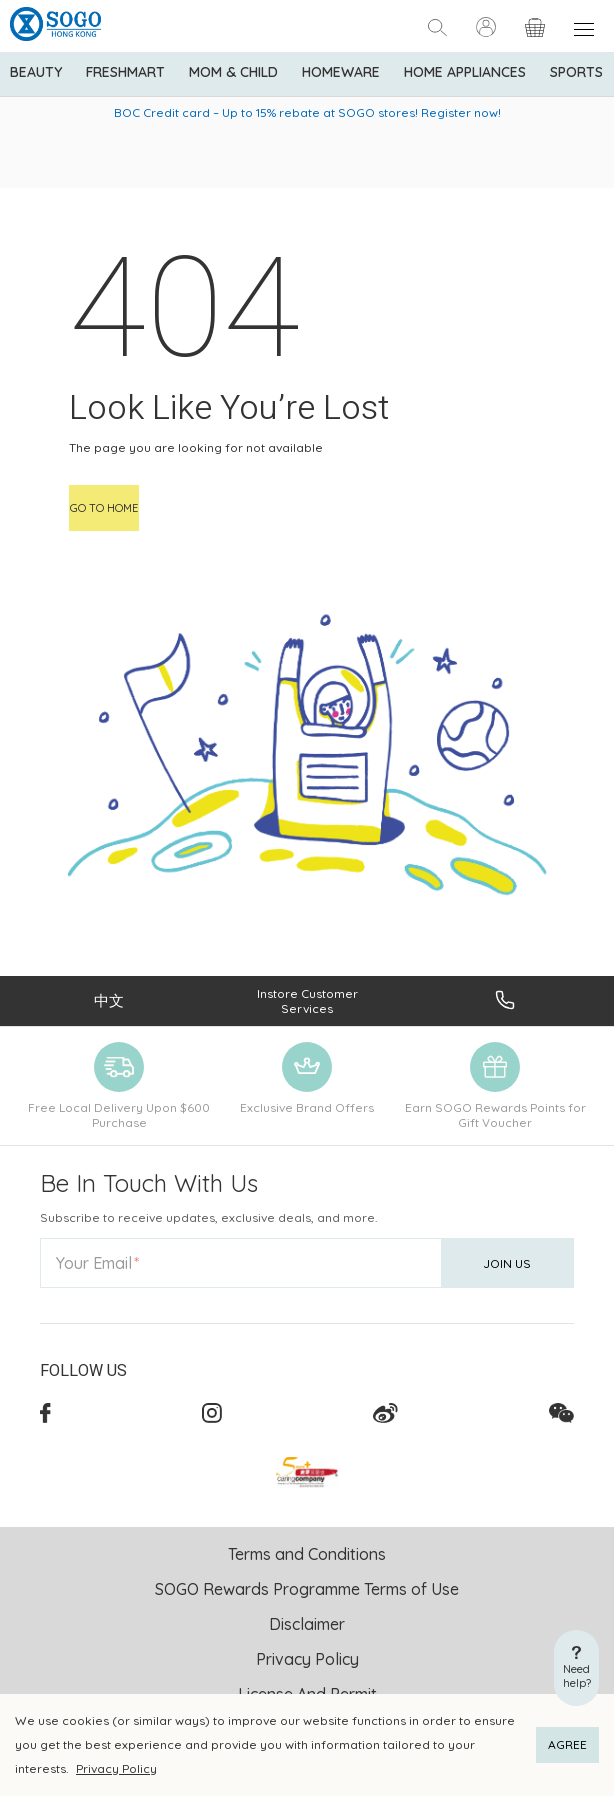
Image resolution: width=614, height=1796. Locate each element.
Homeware (341, 72)
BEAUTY (36, 72)
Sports (576, 72)
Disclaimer (307, 1624)
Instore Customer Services (307, 1001)
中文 (109, 1000)
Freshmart (125, 72)
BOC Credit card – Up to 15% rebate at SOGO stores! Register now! (307, 112)
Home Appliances (465, 72)
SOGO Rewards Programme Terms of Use (307, 1589)
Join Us (507, 1263)
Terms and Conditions (307, 1554)
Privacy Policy (116, 1768)
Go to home (104, 508)
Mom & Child (233, 72)
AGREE (567, 1744)
